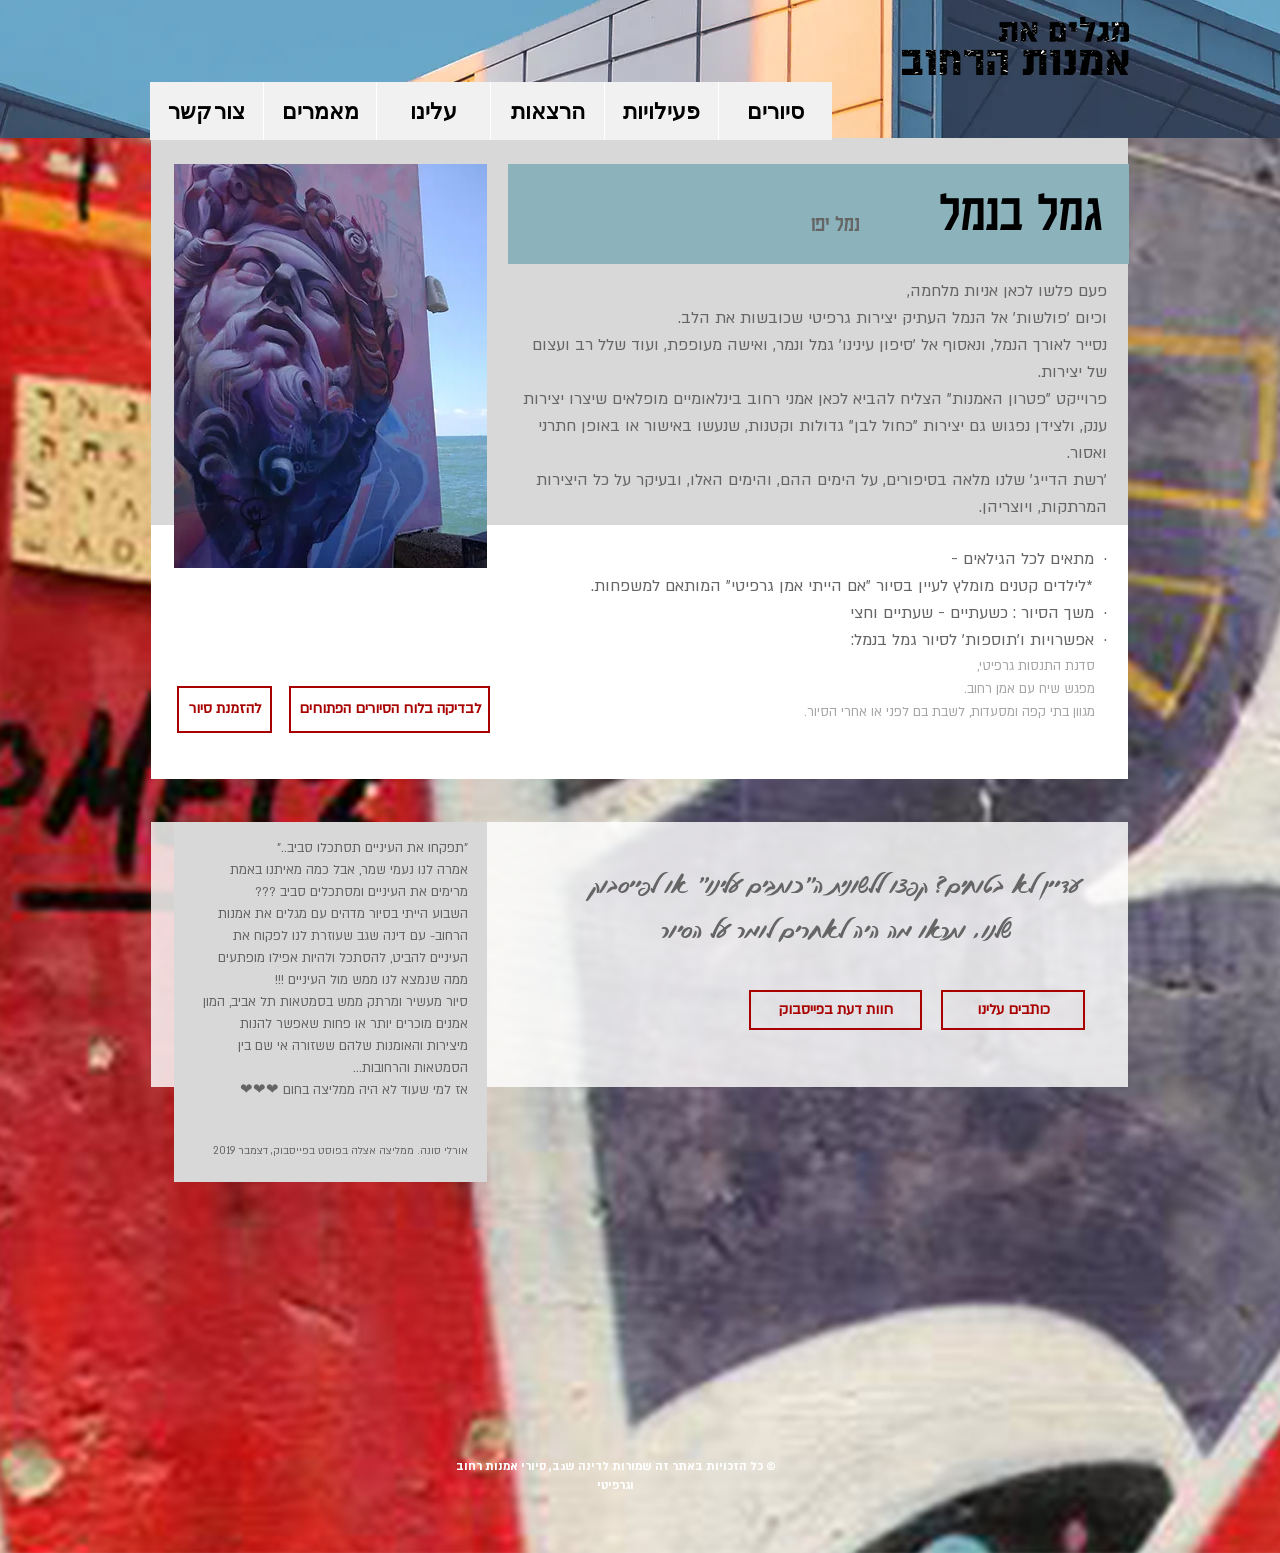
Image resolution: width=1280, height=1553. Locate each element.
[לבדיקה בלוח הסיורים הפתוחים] (389, 709)
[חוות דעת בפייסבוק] (835, 1010)
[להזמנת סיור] (224, 709)
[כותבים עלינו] (1013, 1010)
